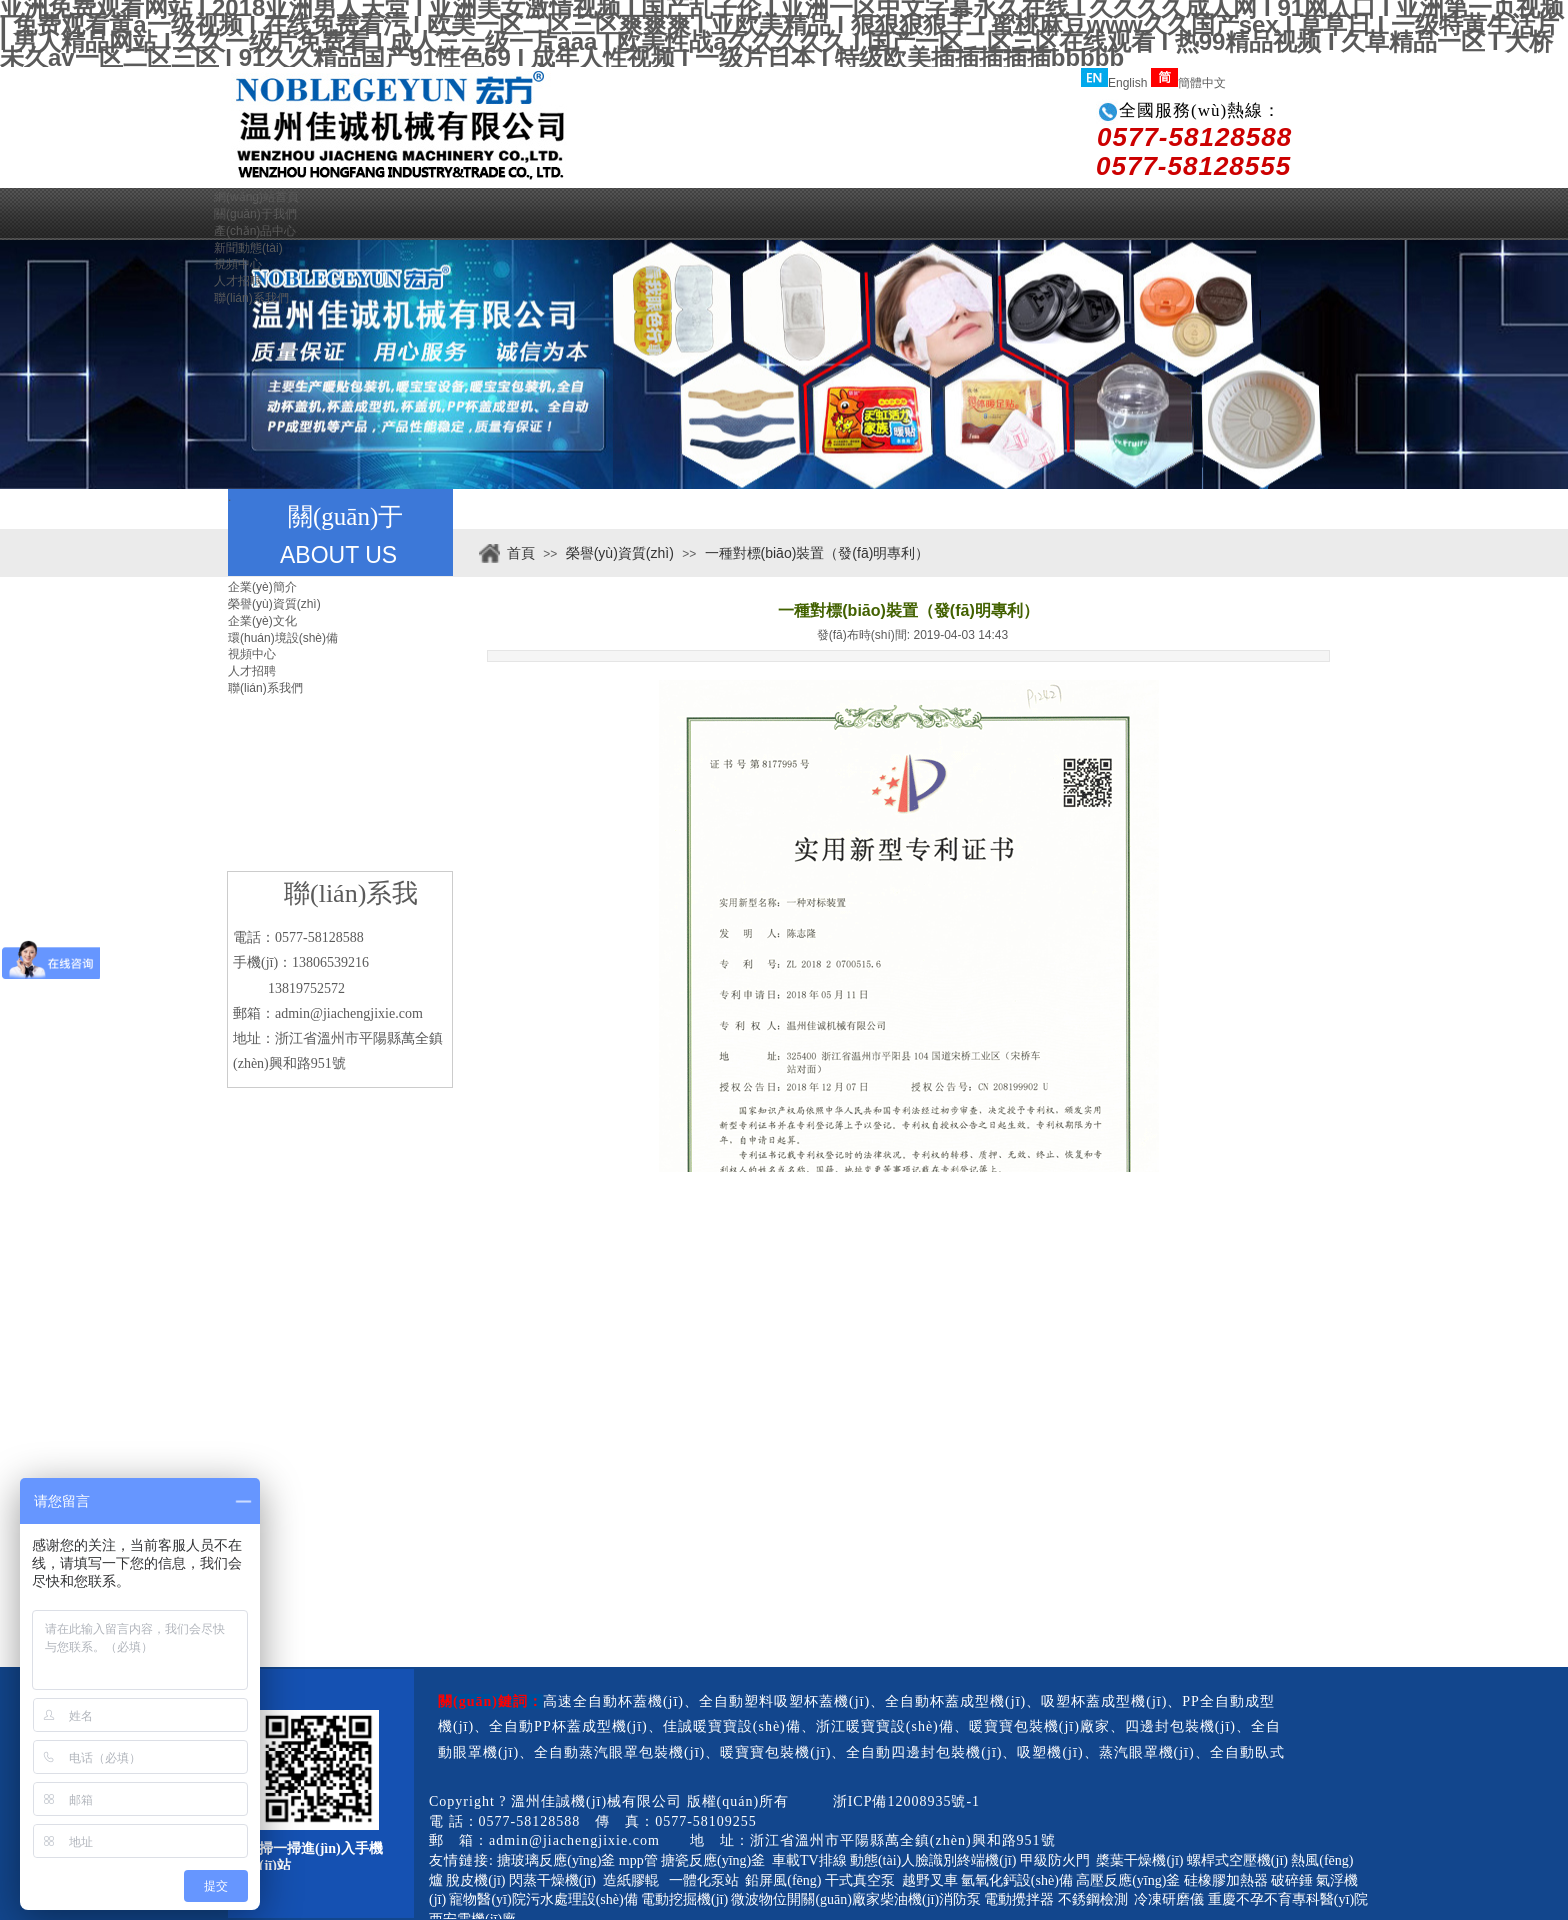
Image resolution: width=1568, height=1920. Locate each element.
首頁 (521, 553)
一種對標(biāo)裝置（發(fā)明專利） (817, 553)
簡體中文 (1188, 83)
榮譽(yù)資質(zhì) (620, 553)
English (1114, 83)
